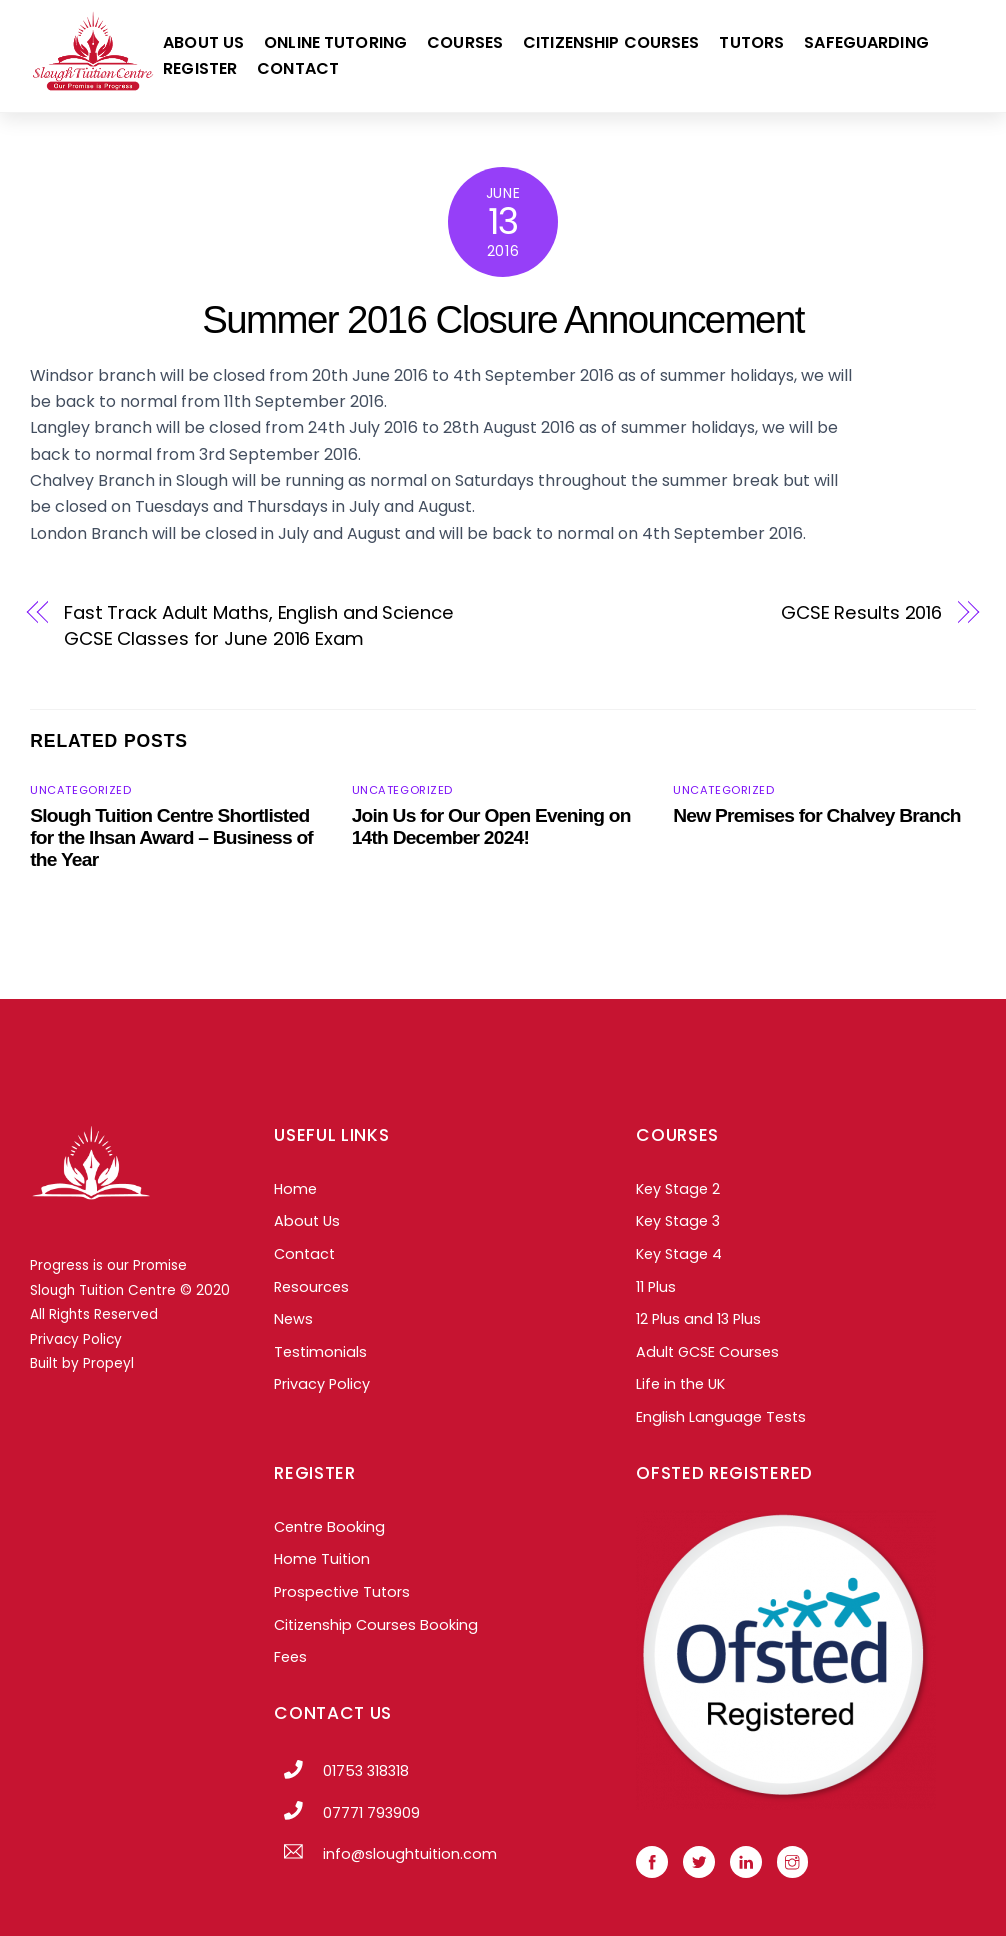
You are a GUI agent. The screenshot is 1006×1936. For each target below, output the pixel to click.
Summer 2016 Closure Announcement (503, 319)
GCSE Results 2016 (861, 612)
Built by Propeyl (82, 1363)
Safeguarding (866, 42)
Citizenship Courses (611, 42)
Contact (298, 68)
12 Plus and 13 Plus (698, 1319)
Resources (311, 1287)
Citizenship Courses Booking (376, 1625)
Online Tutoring (335, 42)
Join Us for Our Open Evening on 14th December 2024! (491, 826)
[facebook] (652, 1861)
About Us (203, 42)
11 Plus (656, 1287)
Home (295, 1189)
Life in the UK (680, 1384)
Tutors (751, 42)
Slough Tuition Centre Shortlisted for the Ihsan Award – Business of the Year (171, 837)
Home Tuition (322, 1559)
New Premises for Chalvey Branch (817, 815)
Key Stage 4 (679, 1254)
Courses (465, 42)
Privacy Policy (76, 1339)
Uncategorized (80, 790)
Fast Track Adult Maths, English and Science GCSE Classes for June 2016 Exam (259, 625)
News (293, 1319)
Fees (290, 1657)
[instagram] (793, 1861)
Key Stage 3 (678, 1221)
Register (200, 68)
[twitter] (699, 1861)
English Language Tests (721, 1417)
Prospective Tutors (342, 1592)
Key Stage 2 (678, 1189)
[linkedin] (746, 1861)
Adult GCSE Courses (707, 1352)
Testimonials (320, 1352)
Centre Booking (329, 1527)
